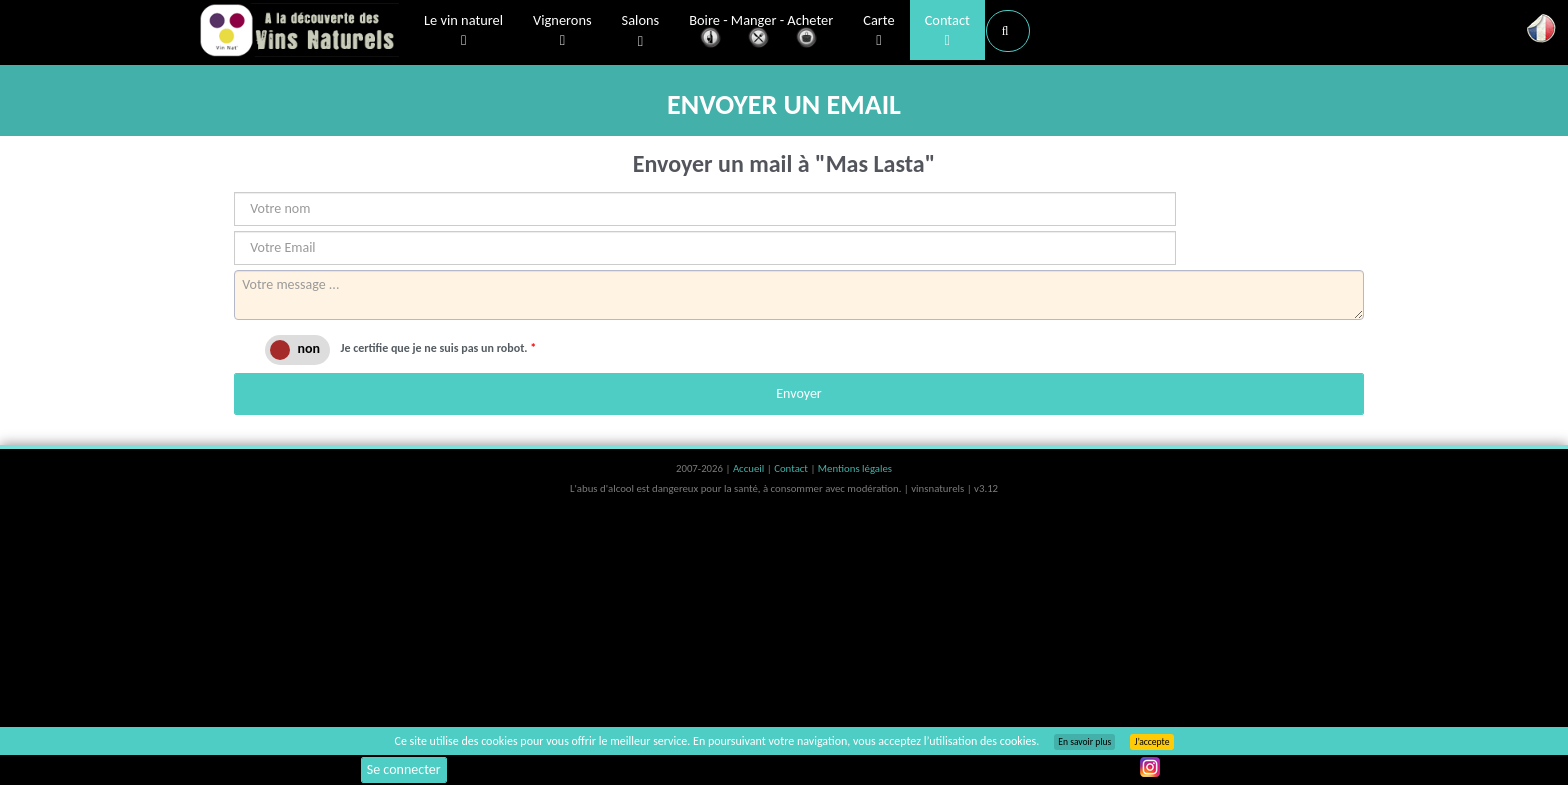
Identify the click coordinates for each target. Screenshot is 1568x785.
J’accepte (1151, 742)
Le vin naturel (463, 31)
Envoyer (798, 393)
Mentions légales (855, 468)
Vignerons (562, 31)
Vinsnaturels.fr (299, 32)
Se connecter (404, 769)
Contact (947, 31)
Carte (878, 31)
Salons (641, 31)
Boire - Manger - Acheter (761, 32)
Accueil (750, 468)
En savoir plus (1084, 742)
